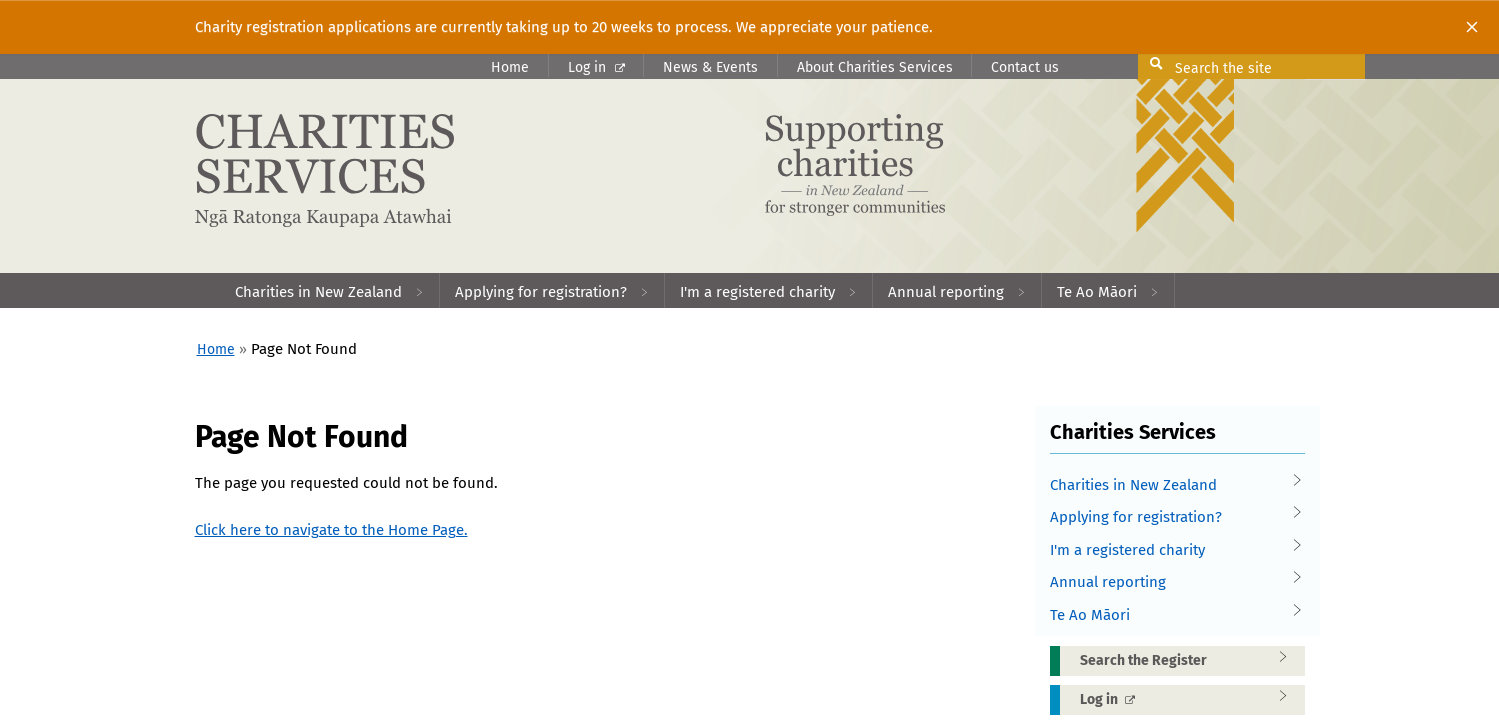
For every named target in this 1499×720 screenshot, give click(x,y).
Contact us (1025, 67)
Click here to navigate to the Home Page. (331, 530)
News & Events (710, 67)
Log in (596, 67)
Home (510, 67)
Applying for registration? (1170, 517)
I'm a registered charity (1170, 550)
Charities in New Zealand (1170, 485)
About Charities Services (875, 67)
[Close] (1472, 27)
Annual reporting (1170, 582)
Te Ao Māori (1170, 615)
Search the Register (1190, 660)
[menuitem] (330, 290)
